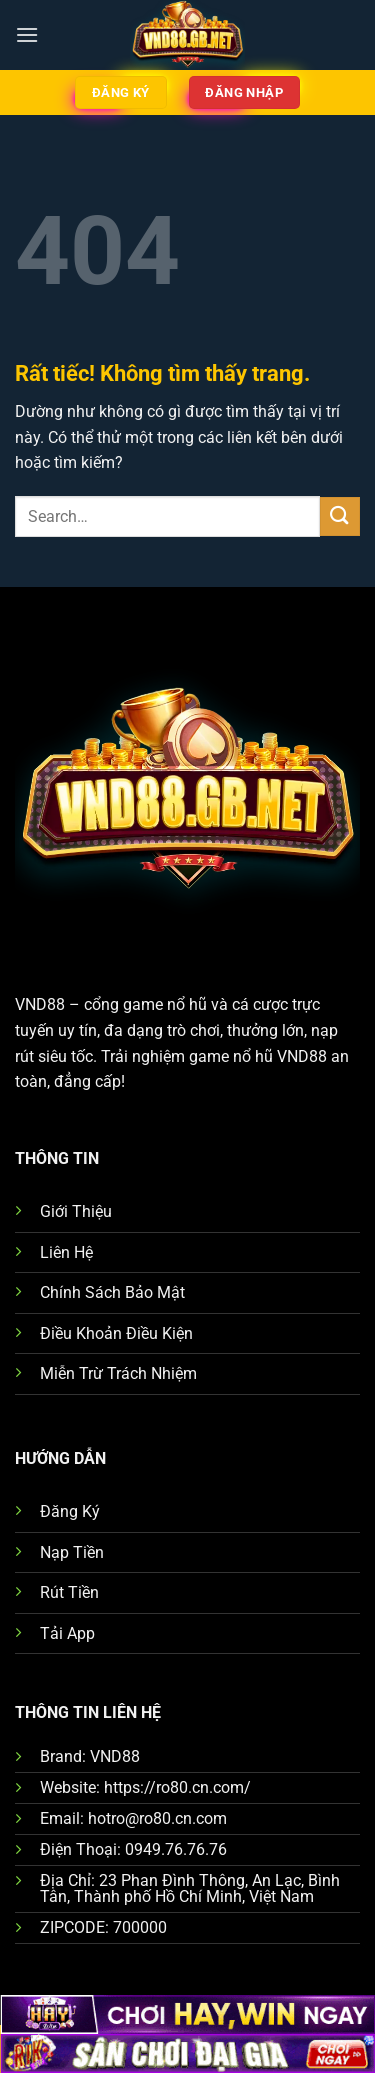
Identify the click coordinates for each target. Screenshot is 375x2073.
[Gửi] (340, 516)
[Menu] (27, 34)
